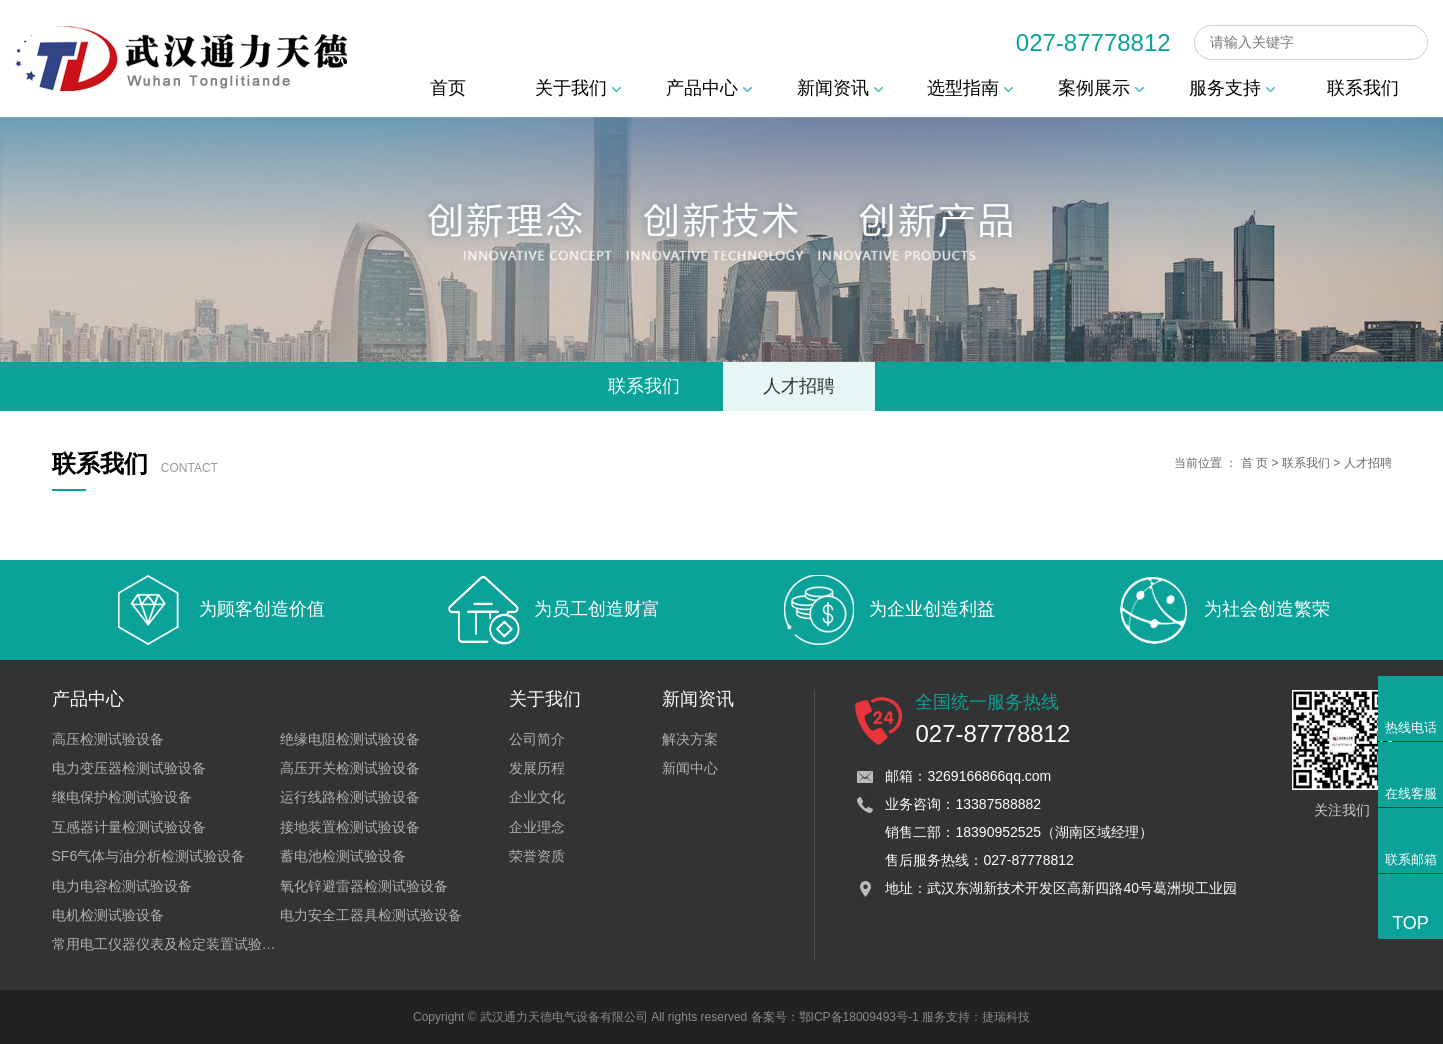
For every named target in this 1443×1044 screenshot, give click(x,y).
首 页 (1254, 463)
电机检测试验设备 (108, 915)
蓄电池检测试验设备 (343, 856)
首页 (448, 88)
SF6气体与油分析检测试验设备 (149, 856)
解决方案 (690, 739)
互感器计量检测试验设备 (129, 827)
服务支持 (1232, 88)
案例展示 (1101, 88)
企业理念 (537, 827)
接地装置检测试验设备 (350, 827)
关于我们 (578, 88)
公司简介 (537, 739)
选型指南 (970, 88)
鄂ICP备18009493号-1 (859, 1017)
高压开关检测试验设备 (350, 768)
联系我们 (1363, 88)
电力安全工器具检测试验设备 (371, 915)
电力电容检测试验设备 (122, 886)
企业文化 (537, 797)
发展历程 (537, 768)
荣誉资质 (537, 856)
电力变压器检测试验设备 (129, 768)
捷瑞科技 (1006, 1017)
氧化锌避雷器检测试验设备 (364, 886)
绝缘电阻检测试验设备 (350, 739)
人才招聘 (799, 386)
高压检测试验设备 (108, 739)
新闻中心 (690, 768)
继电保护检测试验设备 (122, 797)
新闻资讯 (840, 88)
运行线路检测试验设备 (350, 797)
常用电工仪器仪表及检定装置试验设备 (171, 944)
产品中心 (709, 88)
